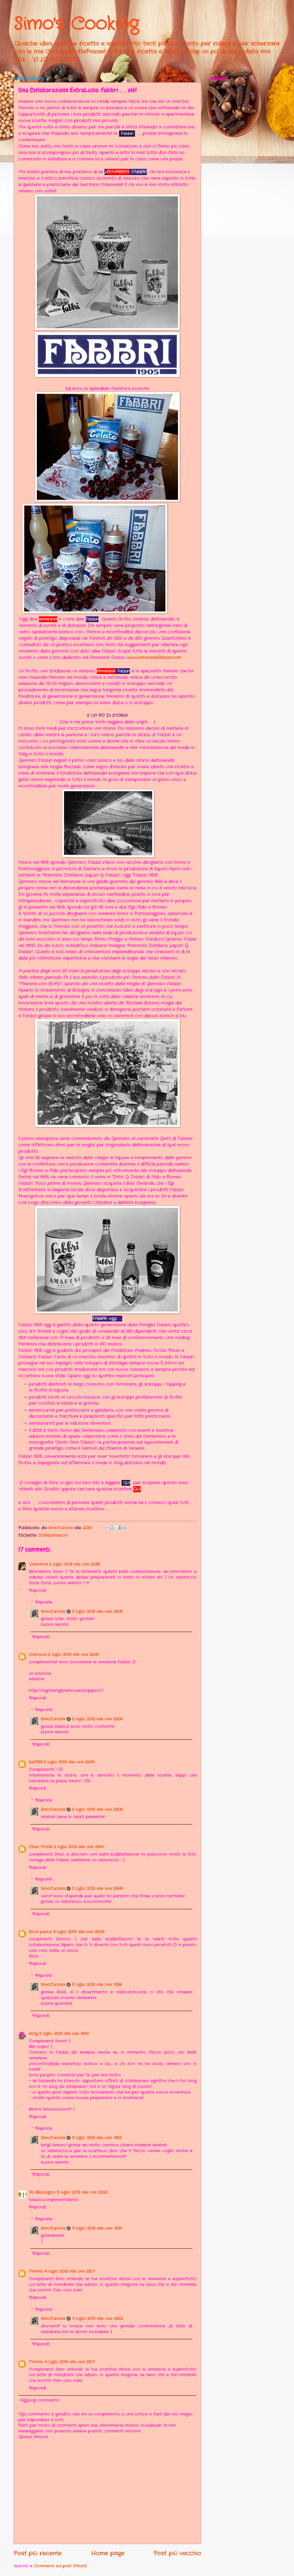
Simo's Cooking (76, 24)
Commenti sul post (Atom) (60, 2566)
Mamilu (36, 2271)
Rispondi (37, 1590)
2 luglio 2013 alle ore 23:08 (97, 1809)
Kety (33, 2033)
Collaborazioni (52, 1535)
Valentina (38, 1564)
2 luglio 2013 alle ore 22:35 (74, 1564)
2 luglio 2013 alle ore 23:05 (97, 1611)
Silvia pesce (40, 1932)
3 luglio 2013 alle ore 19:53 (97, 2138)
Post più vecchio (177, 2554)
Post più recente (38, 2554)
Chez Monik (40, 1847)
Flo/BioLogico (42, 2192)
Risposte (43, 1602)
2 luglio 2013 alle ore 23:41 (79, 1847)
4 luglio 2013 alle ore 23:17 (70, 2271)
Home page (107, 2554)
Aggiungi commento (39, 2400)
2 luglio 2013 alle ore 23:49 (97, 1888)
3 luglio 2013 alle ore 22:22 (82, 2192)
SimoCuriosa (53, 1611)
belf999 (35, 1762)
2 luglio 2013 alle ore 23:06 (97, 1719)
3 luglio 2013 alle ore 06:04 (78, 1932)
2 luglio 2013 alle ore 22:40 (73, 1654)
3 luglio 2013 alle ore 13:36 (97, 1984)
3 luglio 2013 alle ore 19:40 (64, 2033)
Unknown (38, 1654)
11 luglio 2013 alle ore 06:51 (97, 2228)
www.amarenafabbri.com (154, 658)
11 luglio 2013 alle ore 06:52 (97, 2318)
